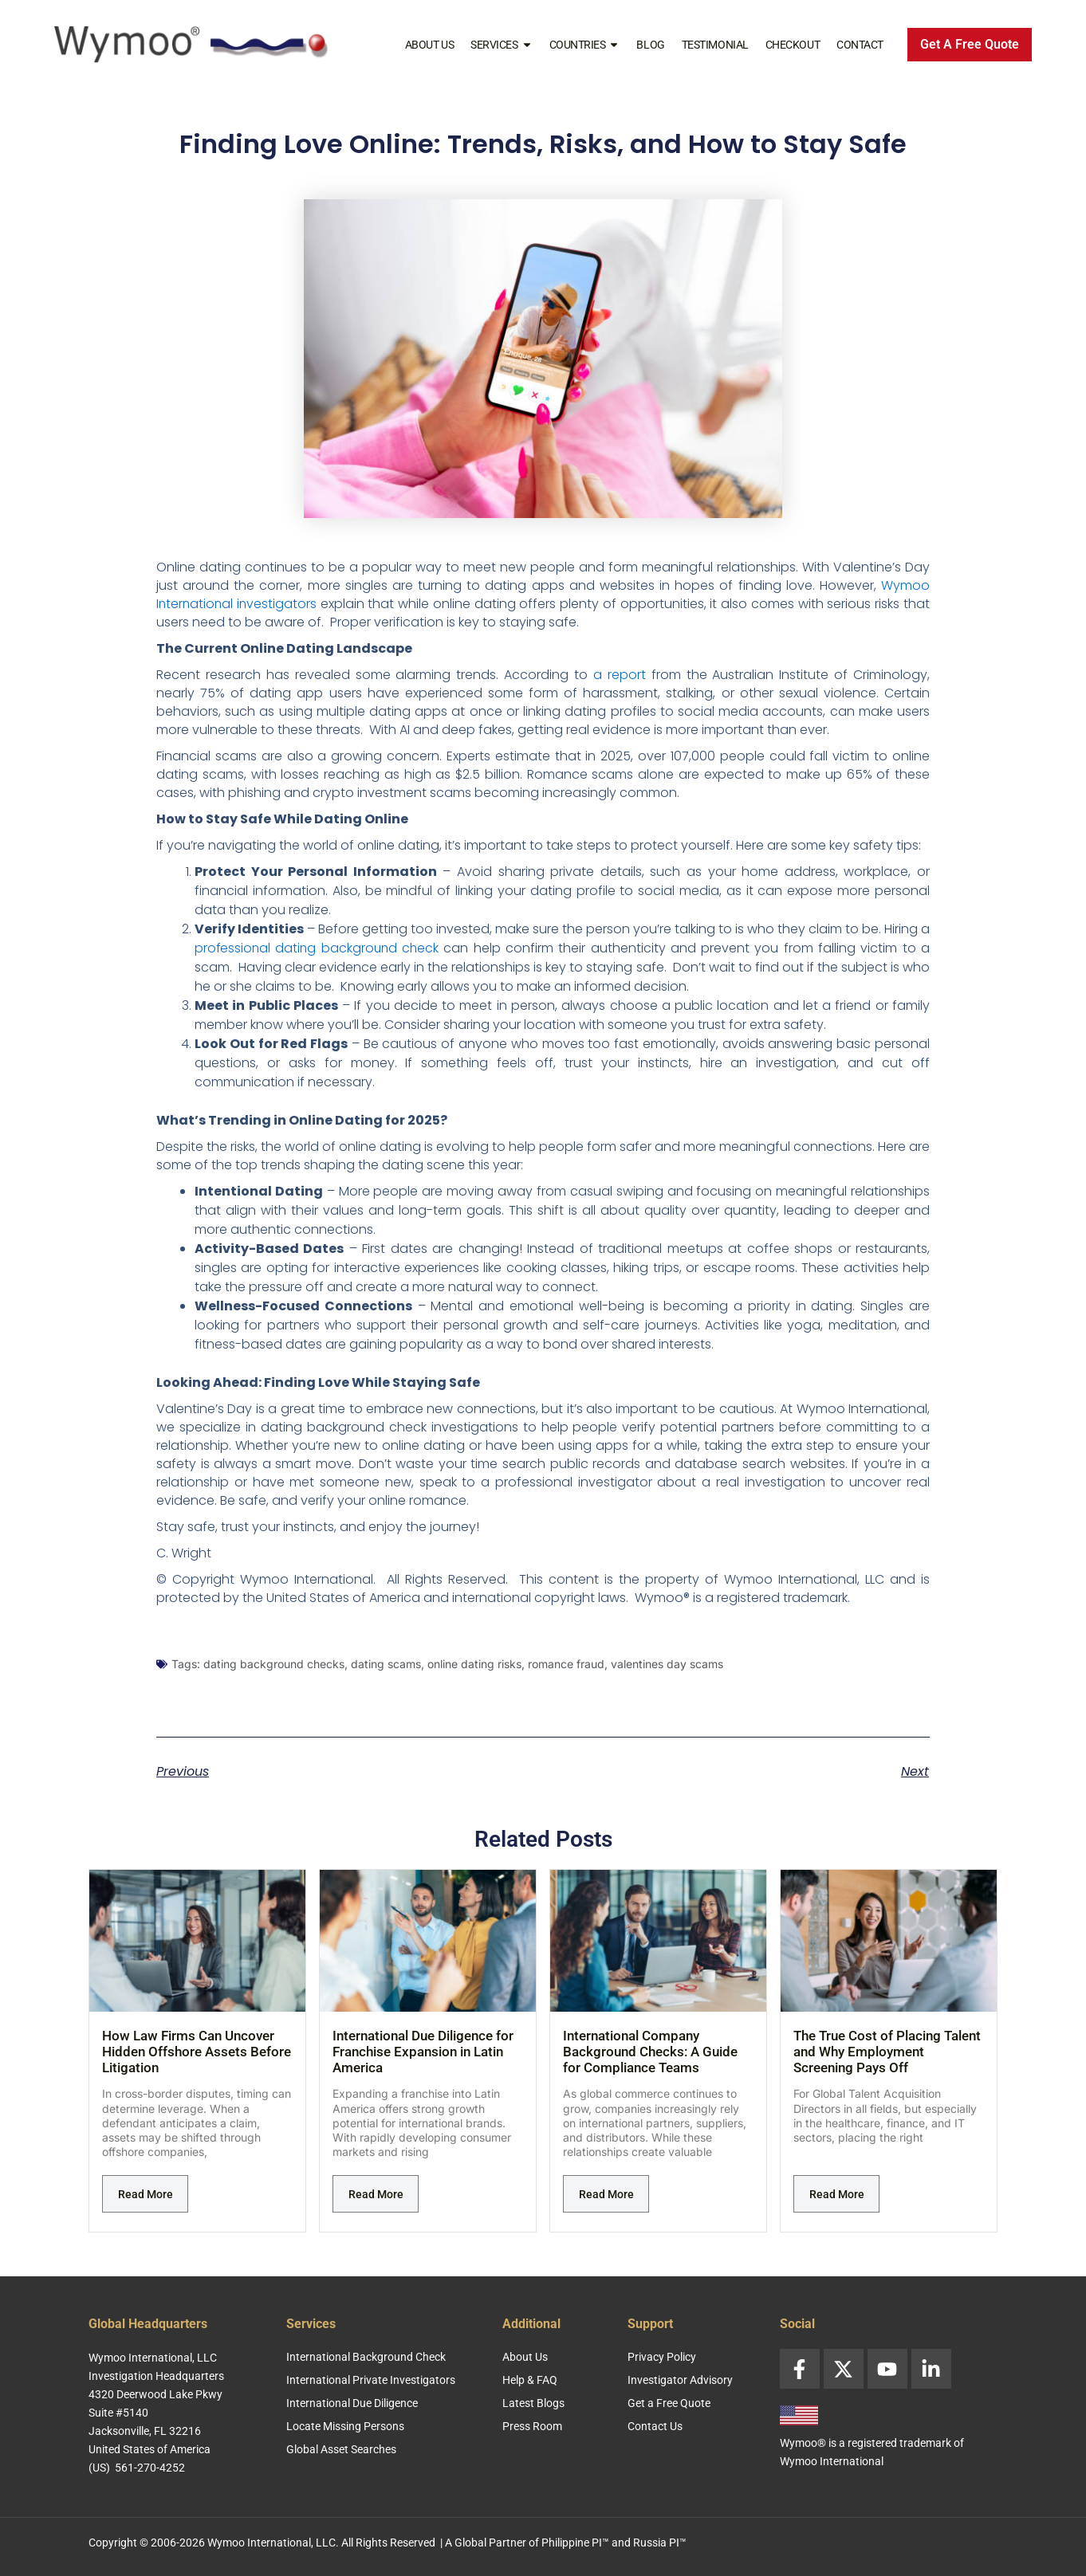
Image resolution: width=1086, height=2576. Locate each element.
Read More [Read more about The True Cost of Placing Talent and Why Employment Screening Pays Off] (836, 2194)
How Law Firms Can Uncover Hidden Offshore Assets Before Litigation (196, 2051)
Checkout (792, 44)
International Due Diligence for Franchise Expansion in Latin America (422, 2051)
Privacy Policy (662, 2356)
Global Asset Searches (341, 2449)
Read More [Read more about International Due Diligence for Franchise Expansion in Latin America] (375, 2194)
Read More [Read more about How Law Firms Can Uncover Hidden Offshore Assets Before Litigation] (145, 2194)
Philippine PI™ (575, 2542)
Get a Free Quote (669, 2403)
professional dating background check (319, 948)
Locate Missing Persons (345, 2426)
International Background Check (366, 2356)
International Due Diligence (352, 2403)
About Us (429, 44)
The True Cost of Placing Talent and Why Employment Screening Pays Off (887, 2051)
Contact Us (655, 2426)
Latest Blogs (533, 2403)
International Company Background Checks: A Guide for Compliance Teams (650, 2051)
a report (619, 675)
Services (501, 44)
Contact (859, 44)
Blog (650, 44)
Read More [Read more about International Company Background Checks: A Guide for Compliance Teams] (606, 2194)
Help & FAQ (529, 2380)
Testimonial (715, 44)
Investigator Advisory (680, 2380)
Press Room (532, 2426)
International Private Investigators (370, 2380)
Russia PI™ (660, 2542)
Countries (584, 44)
